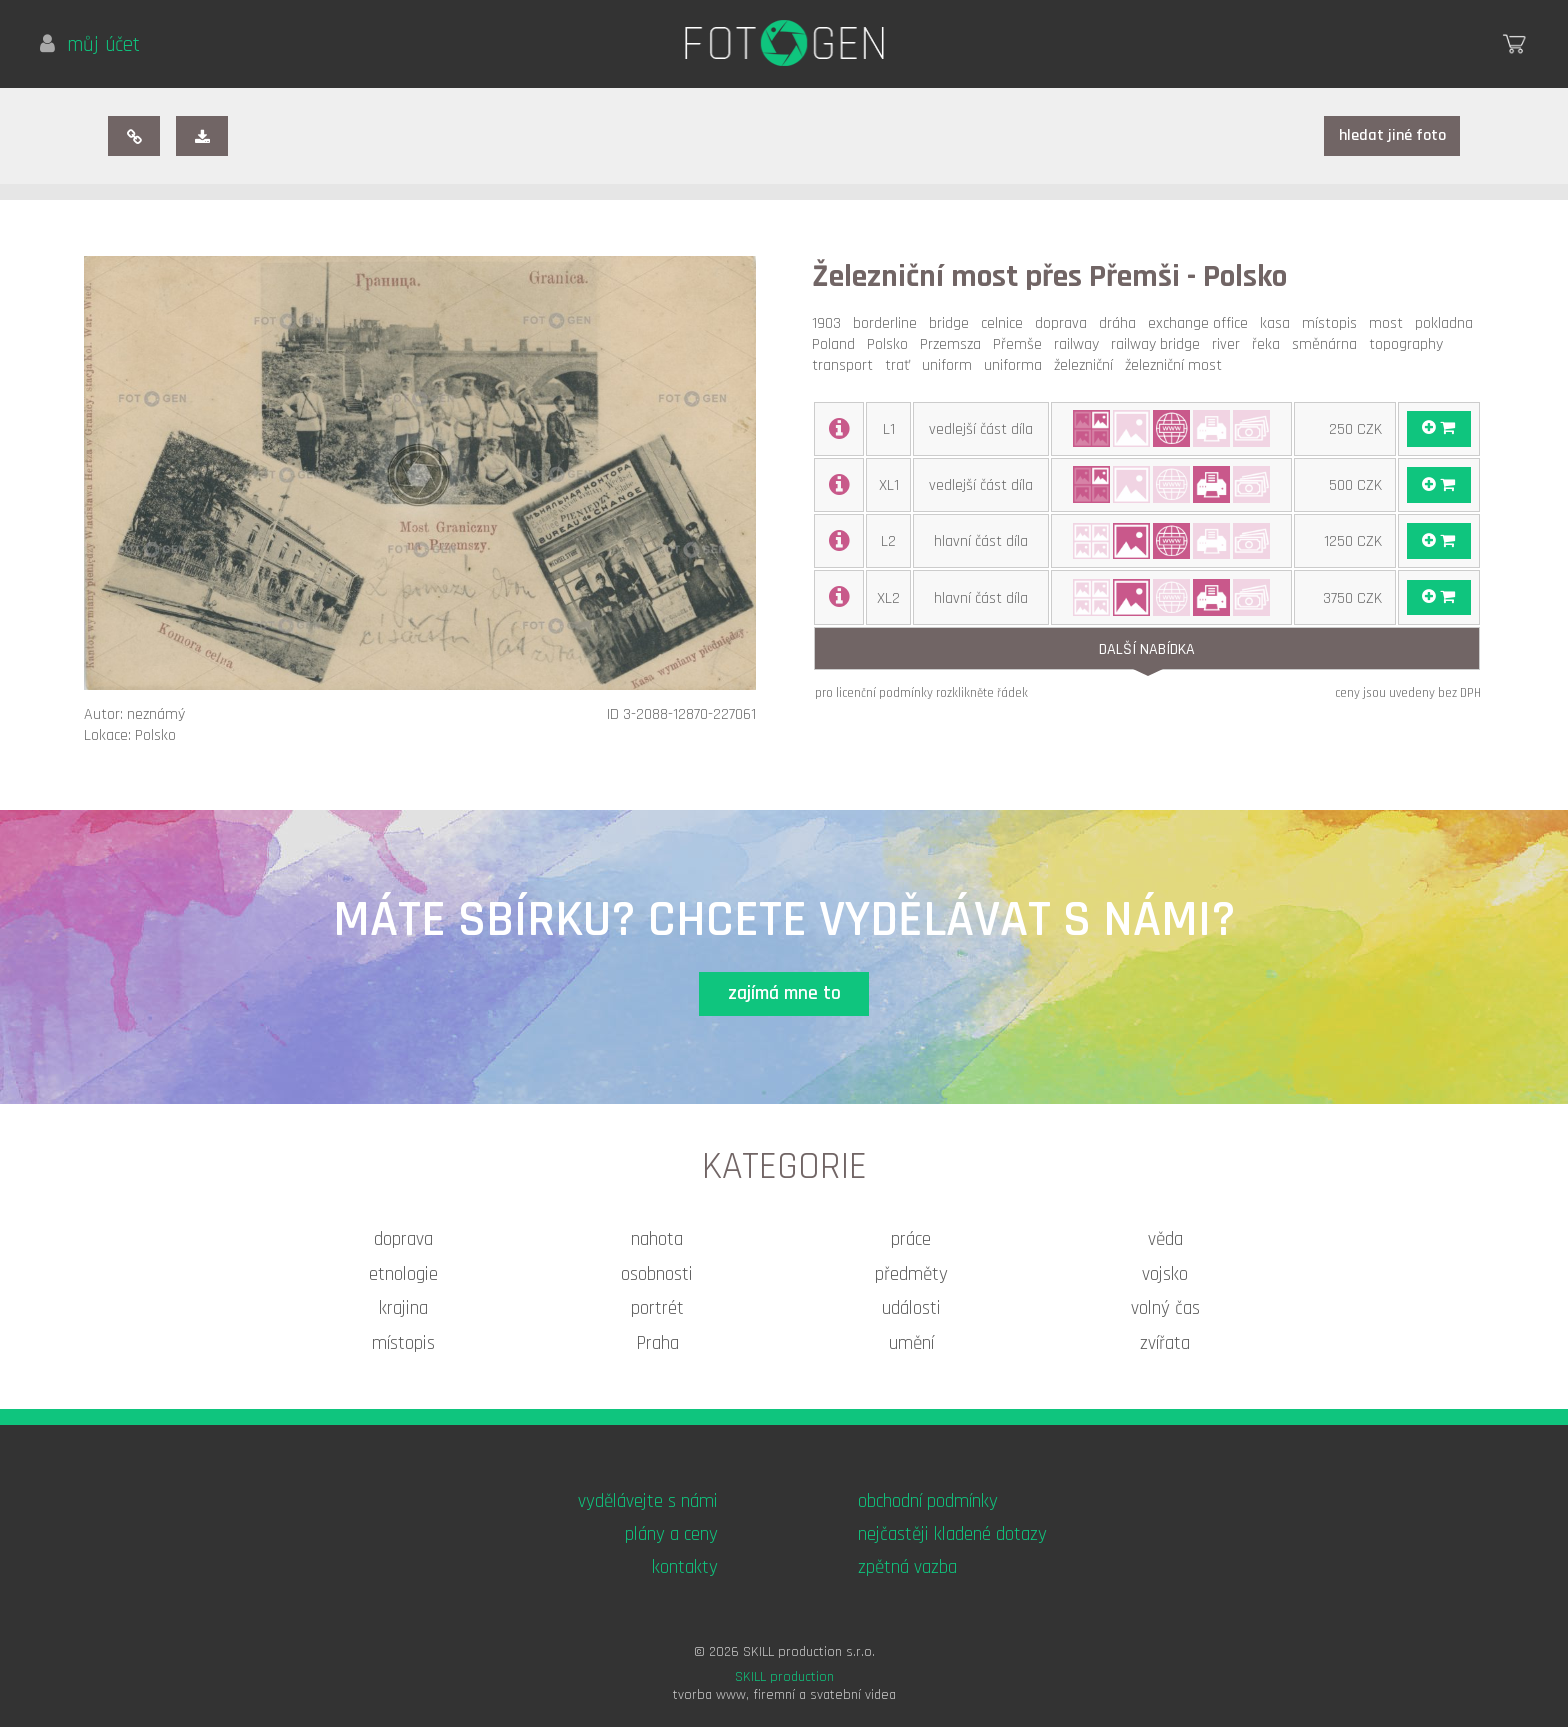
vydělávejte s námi (648, 1501)
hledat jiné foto (1392, 135)
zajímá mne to (784, 993)
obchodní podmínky (928, 1501)
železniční (1087, 365)
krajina (403, 1308)
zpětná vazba (907, 1567)
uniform (951, 365)
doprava (1065, 323)
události (911, 1308)
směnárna (1328, 344)
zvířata (1165, 1343)
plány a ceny (671, 1534)
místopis (1333, 323)
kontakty (685, 1567)
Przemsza (954, 344)
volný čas (1165, 1308)
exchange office (1202, 323)
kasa (1279, 323)
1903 (830, 323)
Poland (837, 344)
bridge (953, 323)
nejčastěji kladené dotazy (952, 1534)
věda (1165, 1239)
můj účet (90, 45)
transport (846, 365)
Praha (657, 1343)
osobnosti (657, 1274)
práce (911, 1239)
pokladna (1448, 323)
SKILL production (784, 1677)
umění (911, 1343)
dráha (1121, 323)
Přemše (1021, 344)
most (1390, 323)
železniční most (1177, 365)
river (1230, 344)
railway (1080, 344)
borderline (889, 323)
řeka (1270, 344)
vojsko (1165, 1274)
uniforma (1017, 365)
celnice (1006, 323)
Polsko (891, 344)
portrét (657, 1308)
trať (901, 365)
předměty (911, 1274)
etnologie (403, 1274)
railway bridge (1159, 344)
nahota (657, 1239)
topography (1410, 344)
